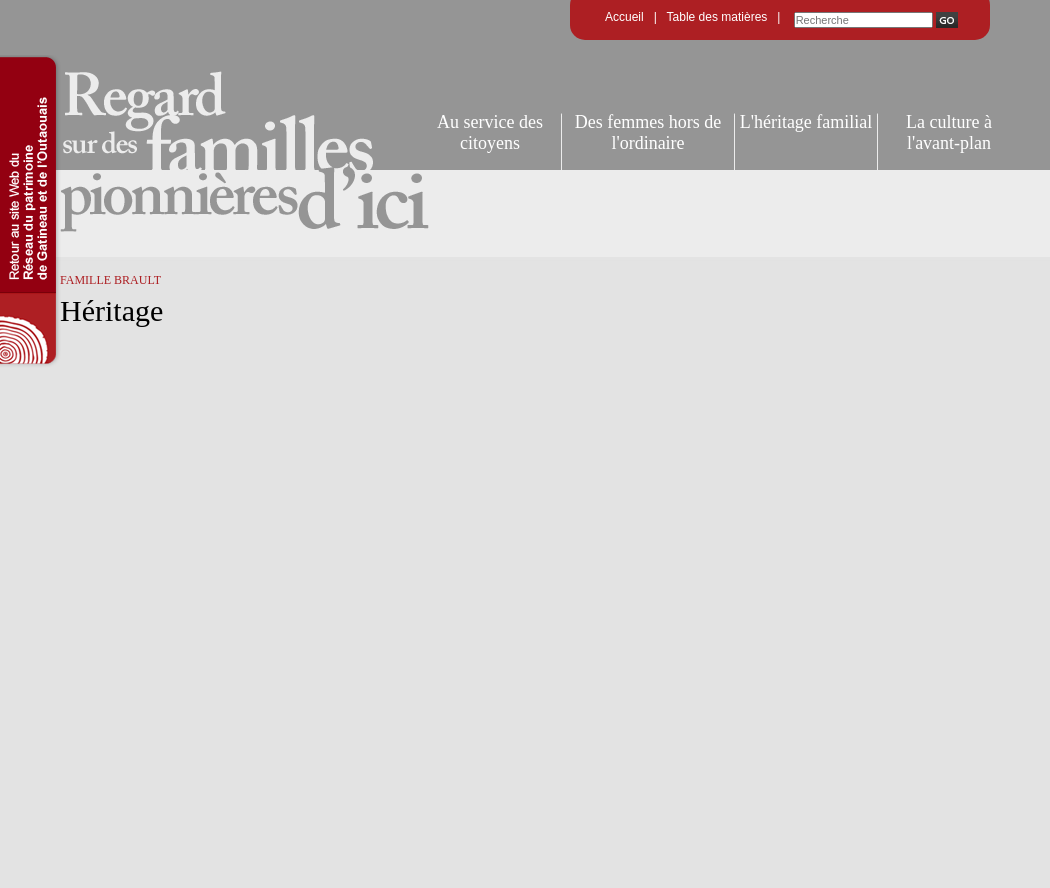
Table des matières (717, 17)
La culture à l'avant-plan (949, 132)
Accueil (624, 17)
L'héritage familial (806, 122)
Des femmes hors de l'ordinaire (648, 132)
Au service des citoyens (490, 132)
